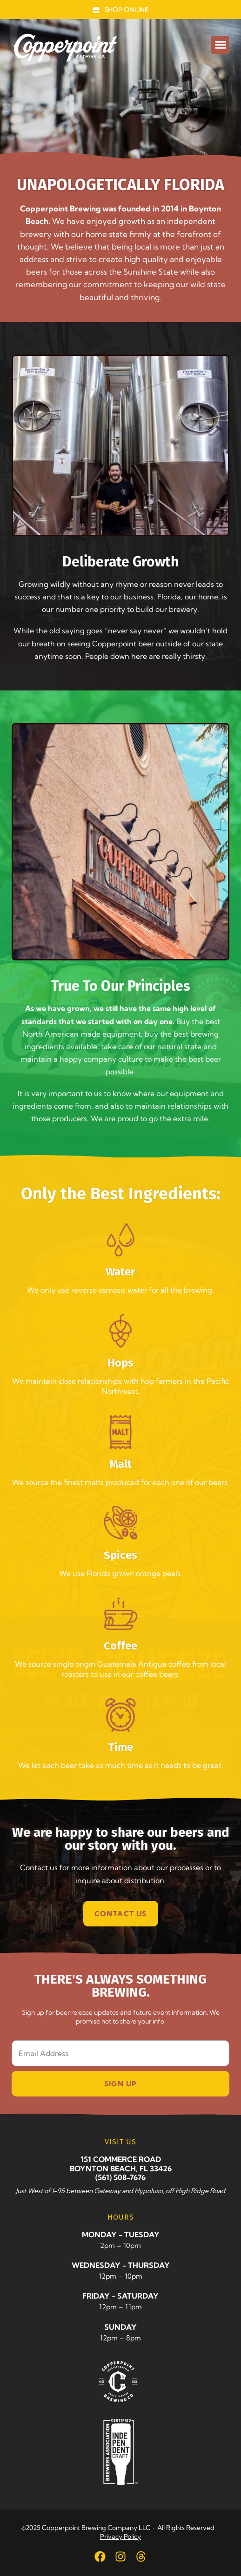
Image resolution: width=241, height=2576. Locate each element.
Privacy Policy (120, 2536)
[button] (220, 45)
